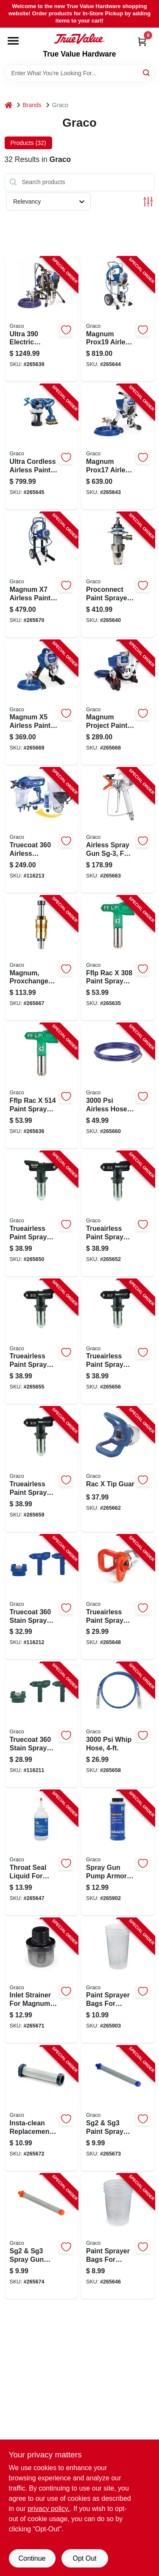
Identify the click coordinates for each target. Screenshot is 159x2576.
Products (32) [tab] (28, 142)
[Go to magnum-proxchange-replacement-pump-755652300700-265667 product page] (41, 958)
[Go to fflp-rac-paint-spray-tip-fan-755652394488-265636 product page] (41, 1085)
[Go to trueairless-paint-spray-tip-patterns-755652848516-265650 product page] (41, 1213)
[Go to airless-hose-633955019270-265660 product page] (118, 1085)
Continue (31, 2558)
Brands (32, 105)
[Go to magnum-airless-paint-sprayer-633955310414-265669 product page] (41, 702)
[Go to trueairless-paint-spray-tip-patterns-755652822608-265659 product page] (41, 1469)
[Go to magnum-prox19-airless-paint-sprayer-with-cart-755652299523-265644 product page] (118, 319)
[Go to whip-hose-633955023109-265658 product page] (118, 1724)
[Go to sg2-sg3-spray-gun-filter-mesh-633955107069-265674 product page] (41, 2236)
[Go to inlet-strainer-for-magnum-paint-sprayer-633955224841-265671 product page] (41, 1980)
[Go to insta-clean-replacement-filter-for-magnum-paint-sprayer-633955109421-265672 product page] (41, 2108)
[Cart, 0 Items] (142, 41)
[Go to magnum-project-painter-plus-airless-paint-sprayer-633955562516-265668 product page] (118, 702)
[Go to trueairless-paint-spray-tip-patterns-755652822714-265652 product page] (118, 1213)
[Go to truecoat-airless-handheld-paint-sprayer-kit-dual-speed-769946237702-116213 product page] (41, 830)
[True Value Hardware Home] (79, 39)
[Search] (147, 72)
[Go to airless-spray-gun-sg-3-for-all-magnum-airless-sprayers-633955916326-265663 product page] (118, 830)
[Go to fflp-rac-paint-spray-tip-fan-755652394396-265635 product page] (118, 958)
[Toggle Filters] (148, 202)
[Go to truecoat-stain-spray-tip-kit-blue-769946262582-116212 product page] (41, 1597)
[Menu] (13, 40)
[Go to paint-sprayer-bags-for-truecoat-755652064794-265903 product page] (118, 1980)
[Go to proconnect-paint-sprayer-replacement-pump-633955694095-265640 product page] (118, 574)
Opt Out (84, 2558)
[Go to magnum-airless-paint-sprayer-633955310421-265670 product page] (41, 574)
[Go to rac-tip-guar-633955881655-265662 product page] (118, 1469)
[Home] (8, 105)
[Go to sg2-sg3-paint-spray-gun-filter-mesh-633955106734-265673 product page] (118, 2108)
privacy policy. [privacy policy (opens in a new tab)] (49, 2508)
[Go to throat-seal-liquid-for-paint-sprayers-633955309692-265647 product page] (41, 1852)
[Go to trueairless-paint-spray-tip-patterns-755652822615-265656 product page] (118, 1341)
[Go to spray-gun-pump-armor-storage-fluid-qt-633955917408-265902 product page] (118, 1852)
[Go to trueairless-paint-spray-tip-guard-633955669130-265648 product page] (118, 1597)
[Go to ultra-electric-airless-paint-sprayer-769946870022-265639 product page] (41, 319)
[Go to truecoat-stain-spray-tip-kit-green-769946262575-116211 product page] (41, 1724)
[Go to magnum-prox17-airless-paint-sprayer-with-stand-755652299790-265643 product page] (118, 446)
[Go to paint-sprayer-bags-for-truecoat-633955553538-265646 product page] (118, 2236)
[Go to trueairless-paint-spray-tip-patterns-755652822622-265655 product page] (41, 1341)
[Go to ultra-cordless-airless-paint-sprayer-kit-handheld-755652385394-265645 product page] (41, 446)
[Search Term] (80, 73)
